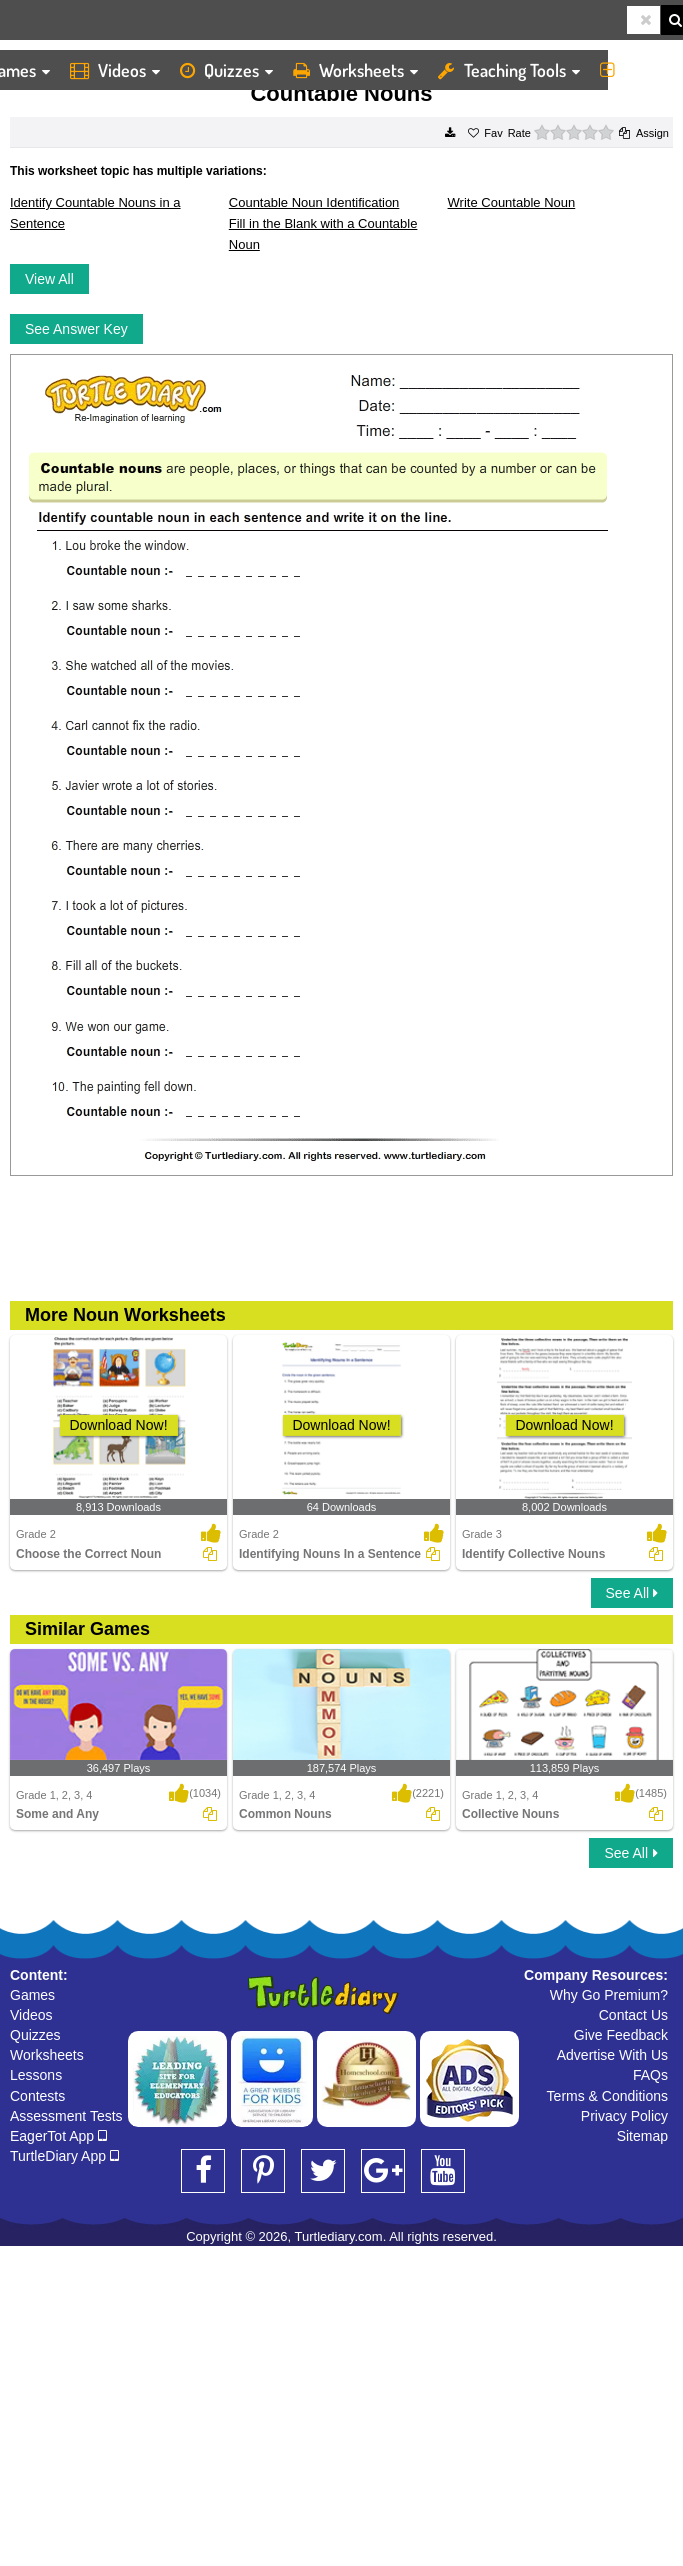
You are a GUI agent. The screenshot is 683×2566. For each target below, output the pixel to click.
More (636, 70)
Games (32, 1995)
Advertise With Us (612, 2055)
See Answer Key (76, 329)
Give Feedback (621, 2035)
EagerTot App (58, 2136)
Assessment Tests (66, 2116)
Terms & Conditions (607, 2096)
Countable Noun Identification (314, 202)
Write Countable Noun (512, 202)
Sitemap (642, 2136)
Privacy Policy (624, 2116)
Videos (115, 70)
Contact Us (633, 2015)
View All (49, 279)
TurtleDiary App (64, 2156)
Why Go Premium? (609, 1995)
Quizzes (226, 70)
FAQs (650, 2075)
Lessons (36, 2075)
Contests (37, 2096)
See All (632, 1593)
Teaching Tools (509, 70)
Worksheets (355, 70)
